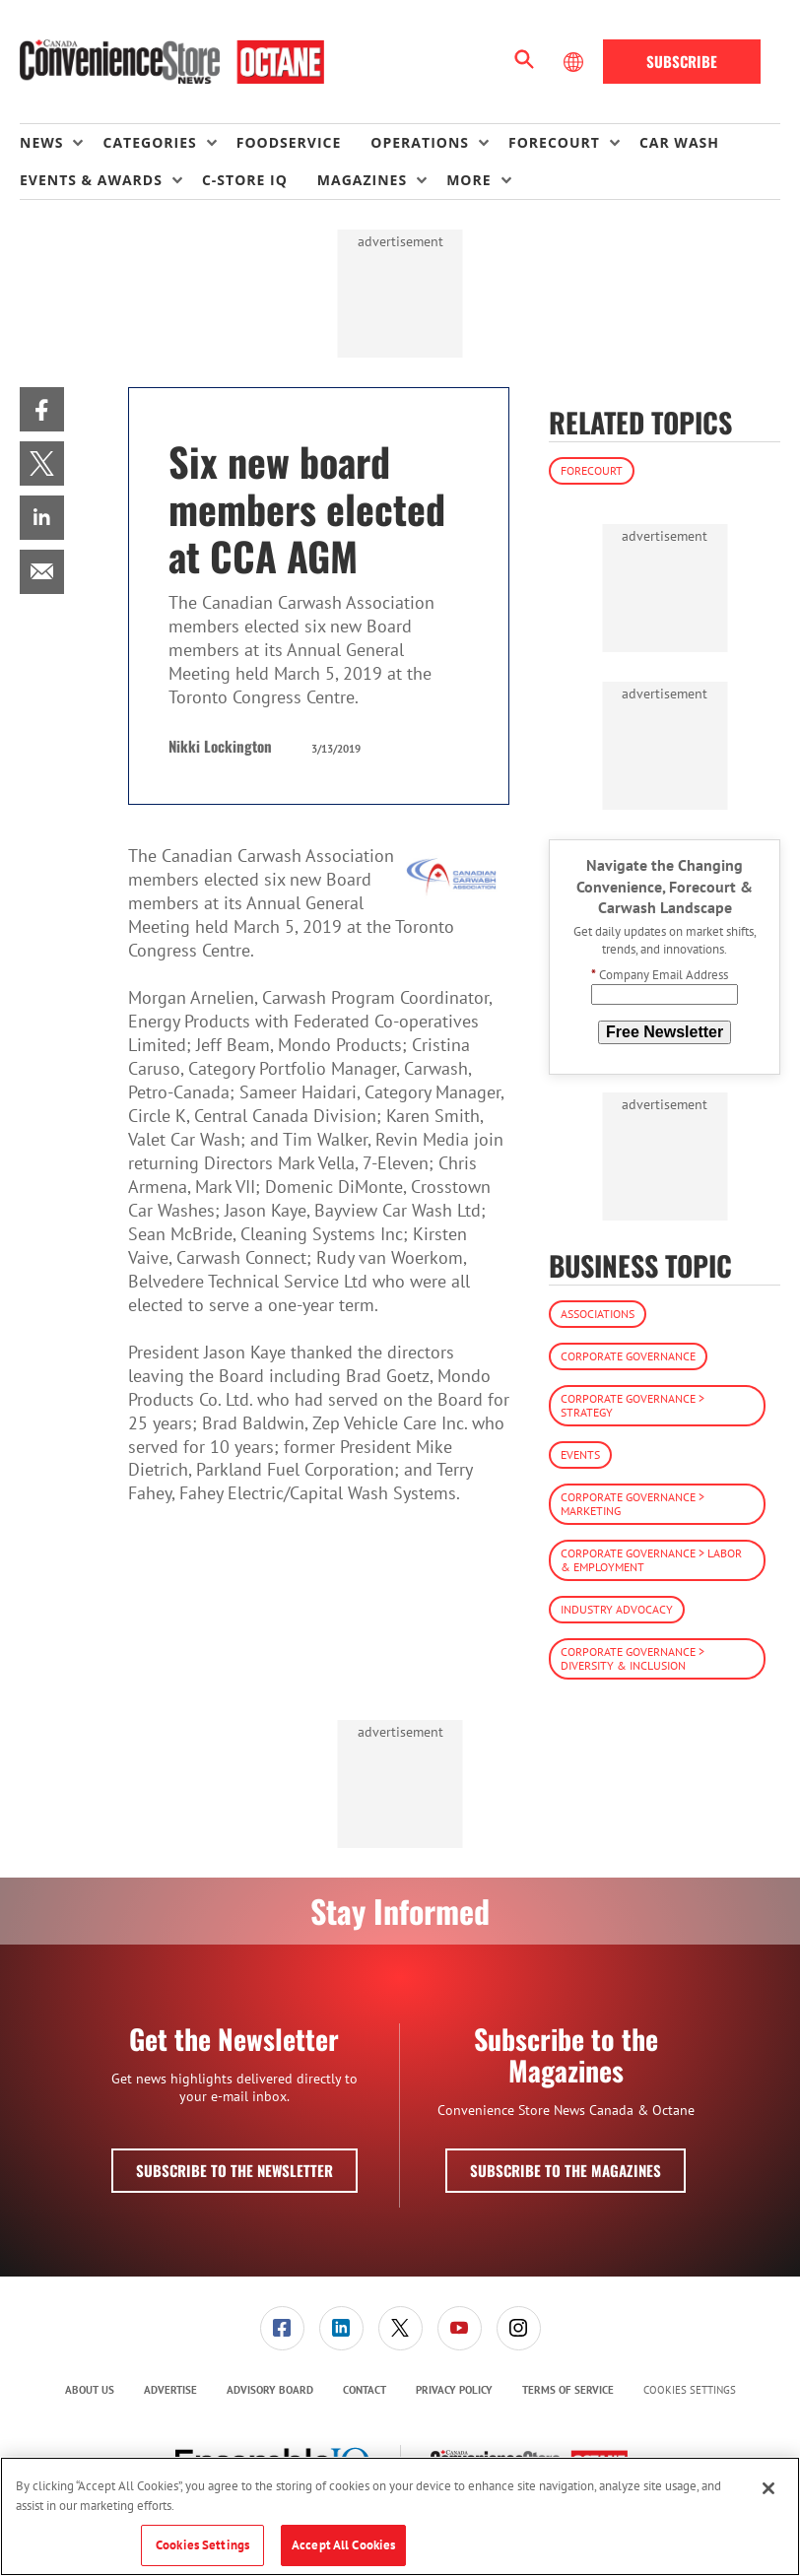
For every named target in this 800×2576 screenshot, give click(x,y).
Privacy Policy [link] (454, 2390)
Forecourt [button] (554, 142)
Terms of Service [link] (568, 2390)
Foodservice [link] (289, 142)
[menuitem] (61, 143)
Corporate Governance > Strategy (632, 1405)
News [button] (41, 142)
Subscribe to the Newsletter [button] (234, 2170)
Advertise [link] (170, 2390)
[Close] (768, 2488)
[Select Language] (575, 62)
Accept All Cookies (343, 2545)
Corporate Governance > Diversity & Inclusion (632, 1658)
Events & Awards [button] (91, 179)
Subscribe (681, 61)
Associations (597, 1313)
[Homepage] (172, 62)
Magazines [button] (362, 179)
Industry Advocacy (617, 1609)
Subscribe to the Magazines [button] (565, 2170)
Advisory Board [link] (270, 2390)
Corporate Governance (628, 1356)
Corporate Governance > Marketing (632, 1503)
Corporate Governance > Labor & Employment (651, 1560)
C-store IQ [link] (245, 179)
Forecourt (592, 470)
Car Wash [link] (679, 142)
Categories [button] (149, 142)
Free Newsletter (664, 1032)
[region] (400, 2516)
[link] (42, 409)
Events (580, 1454)
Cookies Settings (689, 2390)
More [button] (468, 179)
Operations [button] (419, 142)
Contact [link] (364, 2390)
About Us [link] (89, 2390)
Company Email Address (659, 974)
